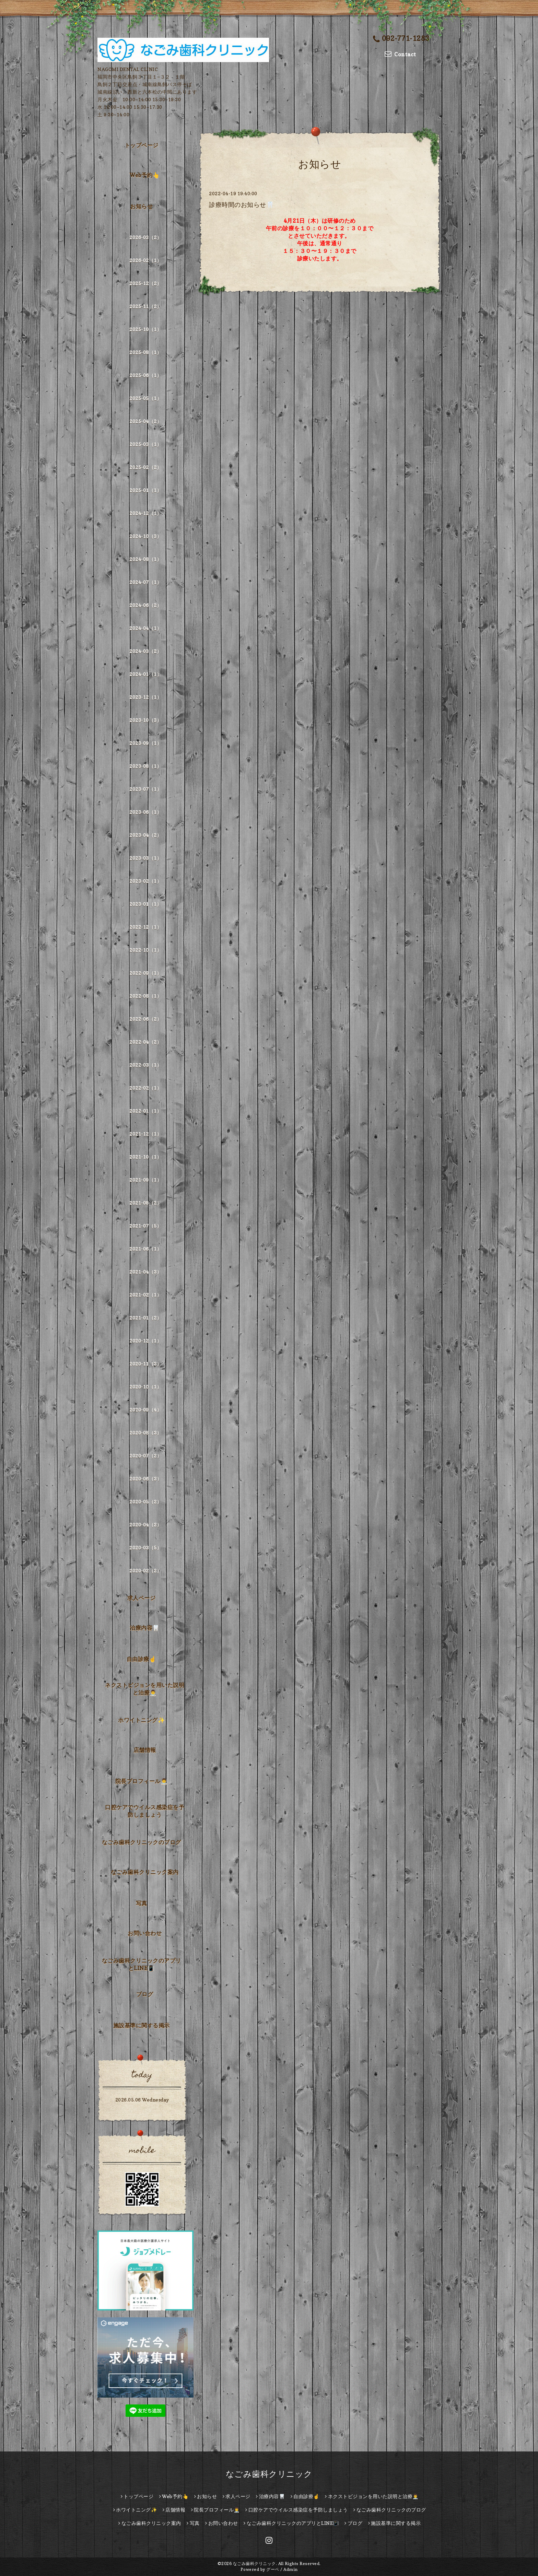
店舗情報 (144, 1749)
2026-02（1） (145, 260)
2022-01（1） (145, 1111)
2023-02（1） (145, 881)
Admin (290, 2569)
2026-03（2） (145, 237)
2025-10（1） (145, 329)
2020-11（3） (145, 1364)
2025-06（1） (145, 375)
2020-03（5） (145, 1547)
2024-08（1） (145, 559)
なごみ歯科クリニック (269, 2474)
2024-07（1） (145, 582)
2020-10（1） (145, 1387)
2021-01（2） (145, 1318)
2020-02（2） (145, 1570)
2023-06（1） (145, 812)
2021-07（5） (145, 1226)
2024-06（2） (145, 605)
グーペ (272, 2569)
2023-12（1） (145, 697)
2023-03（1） (145, 858)
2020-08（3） (145, 1433)
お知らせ (141, 206)
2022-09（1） (145, 973)
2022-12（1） (145, 927)
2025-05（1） (145, 398)
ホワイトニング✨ (141, 1720)
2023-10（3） (145, 720)
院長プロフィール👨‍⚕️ (141, 1781)
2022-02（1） (145, 1088)
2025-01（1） (145, 490)
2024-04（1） (145, 628)
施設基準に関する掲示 (141, 2025)
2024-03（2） (145, 651)
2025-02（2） (145, 467)
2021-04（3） (145, 1272)
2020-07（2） (145, 1456)
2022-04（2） (145, 1042)
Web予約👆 (145, 175)
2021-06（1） (145, 1249)
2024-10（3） (145, 536)
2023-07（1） (145, 789)
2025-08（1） (145, 352)
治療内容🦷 (145, 1627)
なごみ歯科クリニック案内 (145, 1872)
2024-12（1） (145, 513)
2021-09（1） (145, 1180)
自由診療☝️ (141, 1658)
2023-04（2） (145, 835)
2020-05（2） (145, 1501)
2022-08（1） (145, 996)
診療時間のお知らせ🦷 (241, 204)
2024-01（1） (145, 674)
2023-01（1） (145, 904)
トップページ (142, 145)
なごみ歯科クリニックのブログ (141, 1842)
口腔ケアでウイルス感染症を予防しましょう (144, 1811)
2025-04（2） (145, 421)
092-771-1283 (401, 38)
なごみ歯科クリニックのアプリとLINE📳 (141, 1964)
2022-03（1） (145, 1065)
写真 (141, 1903)
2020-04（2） (145, 1524)
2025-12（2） (145, 283)
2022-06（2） (145, 1019)
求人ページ (141, 1597)
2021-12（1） (145, 1134)
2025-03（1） (145, 444)
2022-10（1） (145, 950)
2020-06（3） (145, 1479)
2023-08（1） (145, 766)
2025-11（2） (145, 306)
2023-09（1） (145, 743)
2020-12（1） (145, 1341)
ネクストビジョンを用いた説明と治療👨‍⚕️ (144, 1689)
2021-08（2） (145, 1203)
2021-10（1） (145, 1157)
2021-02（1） (145, 1295)
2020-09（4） (145, 1410)
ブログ (144, 1994)
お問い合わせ (145, 1933)
